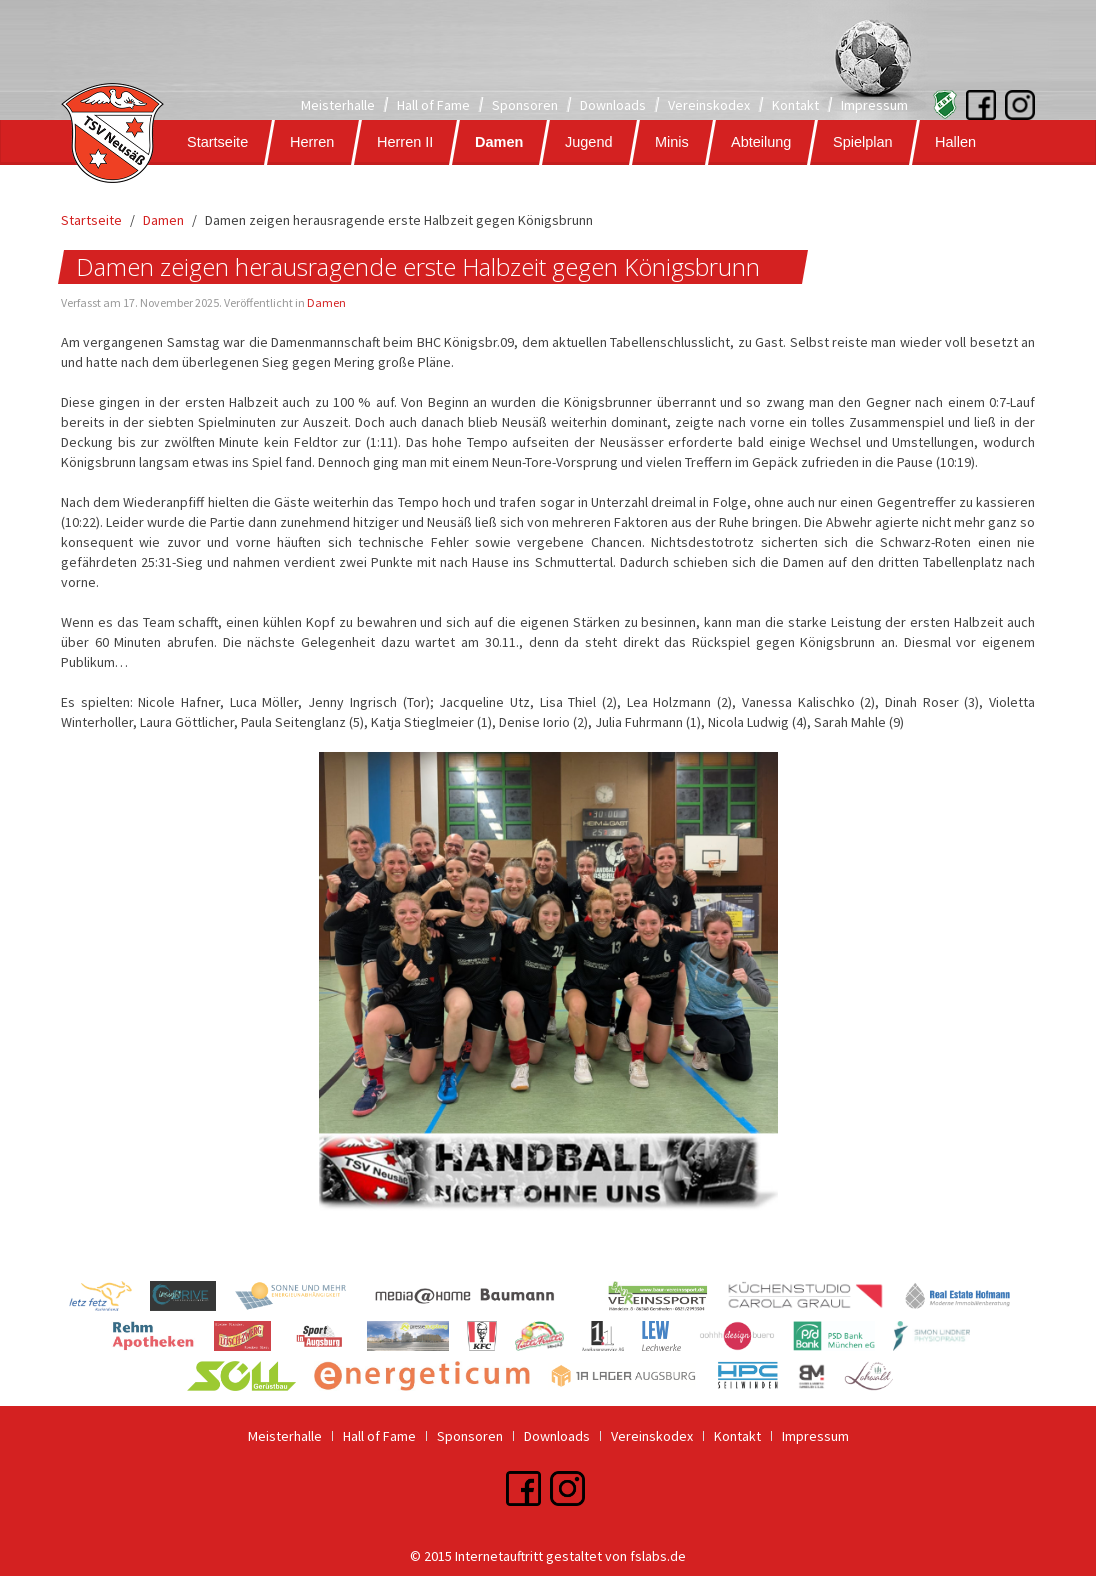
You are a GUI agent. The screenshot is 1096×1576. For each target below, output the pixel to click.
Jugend (589, 142)
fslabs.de (658, 1556)
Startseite (217, 142)
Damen (499, 142)
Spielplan (863, 142)
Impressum (874, 105)
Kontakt (795, 105)
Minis (672, 142)
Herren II (405, 142)
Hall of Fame (433, 105)
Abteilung (761, 142)
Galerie (202, 187)
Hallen (955, 142)
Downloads (613, 105)
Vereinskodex (709, 105)
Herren (312, 142)
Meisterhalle (338, 105)
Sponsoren (525, 105)
